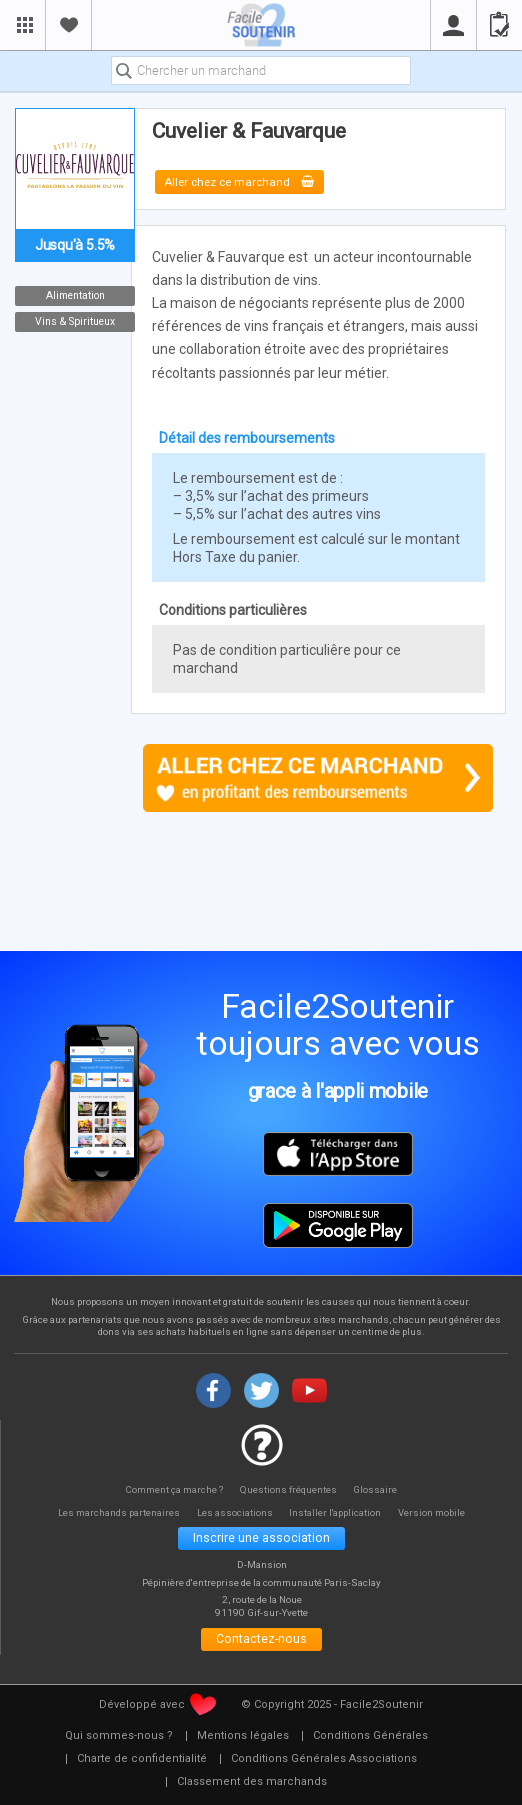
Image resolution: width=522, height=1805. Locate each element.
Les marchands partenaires (111, 1512)
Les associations (234, 1512)
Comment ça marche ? (171, 1489)
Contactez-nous (261, 1643)
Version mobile (442, 1512)
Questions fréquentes (290, 1489)
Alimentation (75, 295)
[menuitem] (119, 1741)
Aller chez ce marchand (245, 181)
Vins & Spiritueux (75, 321)
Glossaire (380, 1489)
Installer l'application (341, 1512)
